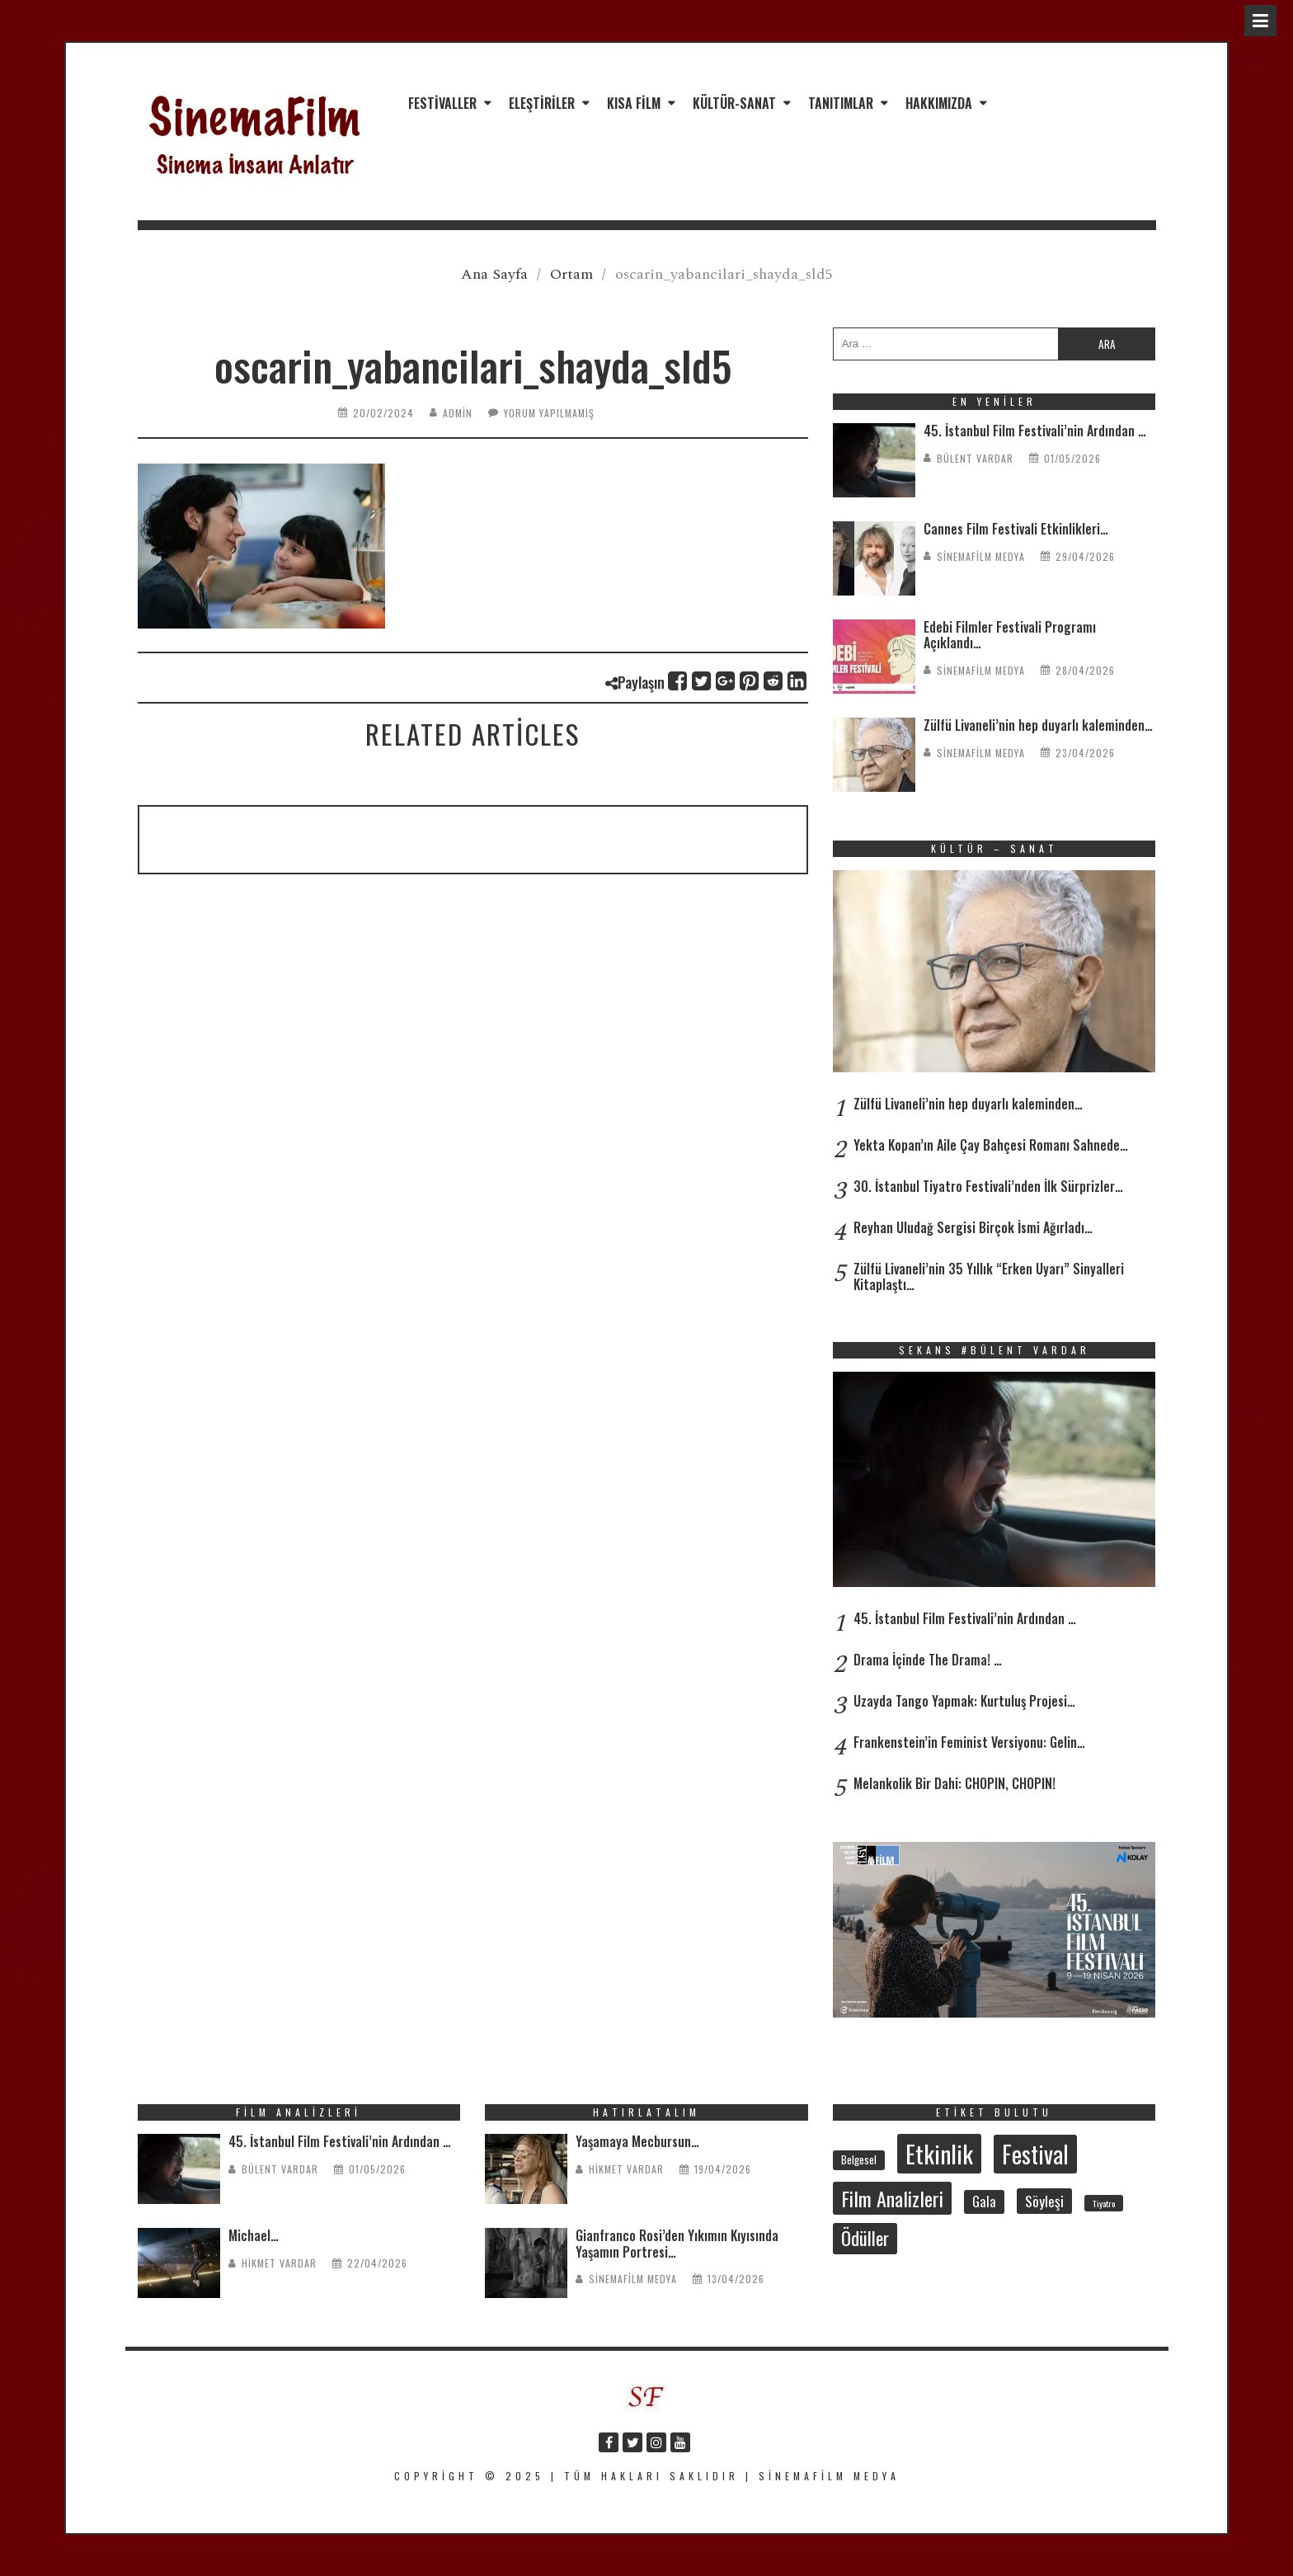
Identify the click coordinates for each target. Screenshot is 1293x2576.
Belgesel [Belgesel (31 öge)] (859, 2159)
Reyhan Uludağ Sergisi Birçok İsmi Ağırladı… (973, 1227)
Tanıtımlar (840, 103)
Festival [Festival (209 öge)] (1035, 2153)
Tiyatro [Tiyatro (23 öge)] (1104, 2203)
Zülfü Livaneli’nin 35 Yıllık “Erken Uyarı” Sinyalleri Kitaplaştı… (988, 1276)
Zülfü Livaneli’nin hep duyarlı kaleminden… (1038, 725)
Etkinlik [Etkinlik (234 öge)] (939, 2153)
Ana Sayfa (494, 274)
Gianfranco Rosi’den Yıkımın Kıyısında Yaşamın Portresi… (677, 2243)
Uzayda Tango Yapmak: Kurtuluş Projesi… (964, 1701)
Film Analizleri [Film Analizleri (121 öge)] (892, 2198)
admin (458, 413)
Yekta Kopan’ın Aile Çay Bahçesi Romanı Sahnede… (990, 1145)
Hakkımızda (938, 103)
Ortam (571, 274)
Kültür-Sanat (734, 103)
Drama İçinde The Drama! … (927, 1659)
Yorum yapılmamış (549, 413)
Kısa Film (634, 103)
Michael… (253, 2235)
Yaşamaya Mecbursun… (637, 2141)
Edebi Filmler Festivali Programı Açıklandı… (1010, 634)
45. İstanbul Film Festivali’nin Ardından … (1035, 430)
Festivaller (442, 103)
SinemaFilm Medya (981, 556)
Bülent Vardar (975, 458)
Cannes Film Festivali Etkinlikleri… (1016, 529)
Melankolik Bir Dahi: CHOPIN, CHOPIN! (954, 1783)
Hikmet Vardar (279, 2263)
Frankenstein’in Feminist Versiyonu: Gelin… (969, 1742)
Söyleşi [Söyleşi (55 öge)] (1044, 2200)
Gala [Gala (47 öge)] (984, 2201)
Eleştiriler (542, 103)
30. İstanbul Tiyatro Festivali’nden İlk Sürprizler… (988, 1186)
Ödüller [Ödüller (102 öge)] (865, 2238)
